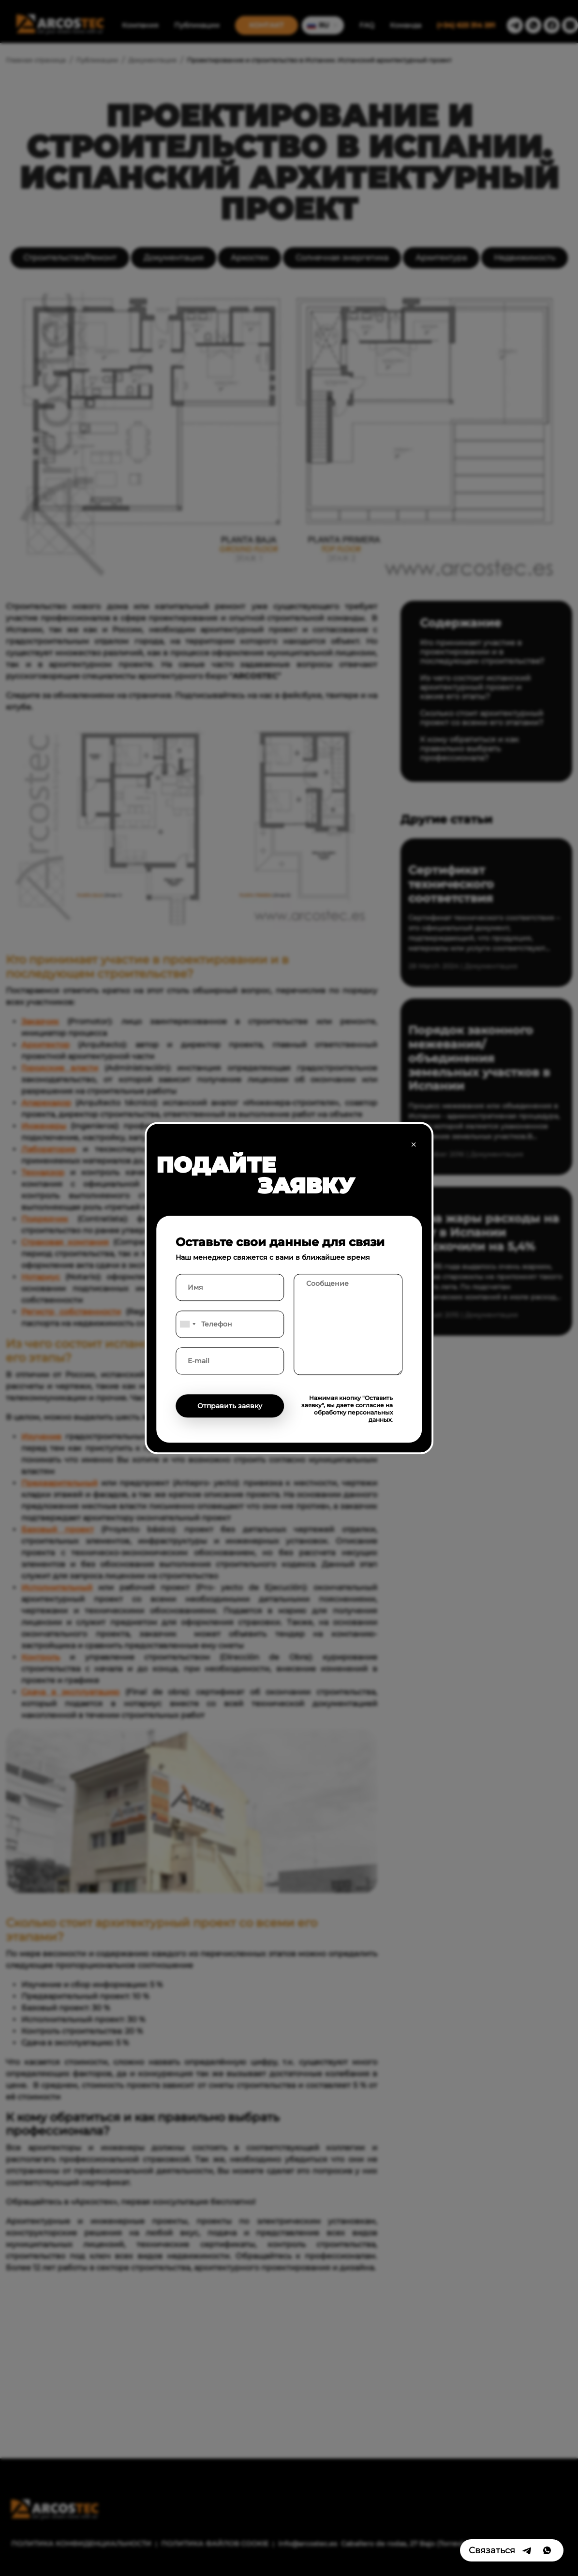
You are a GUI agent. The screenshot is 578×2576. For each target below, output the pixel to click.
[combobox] (187, 1324)
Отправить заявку (229, 1405)
